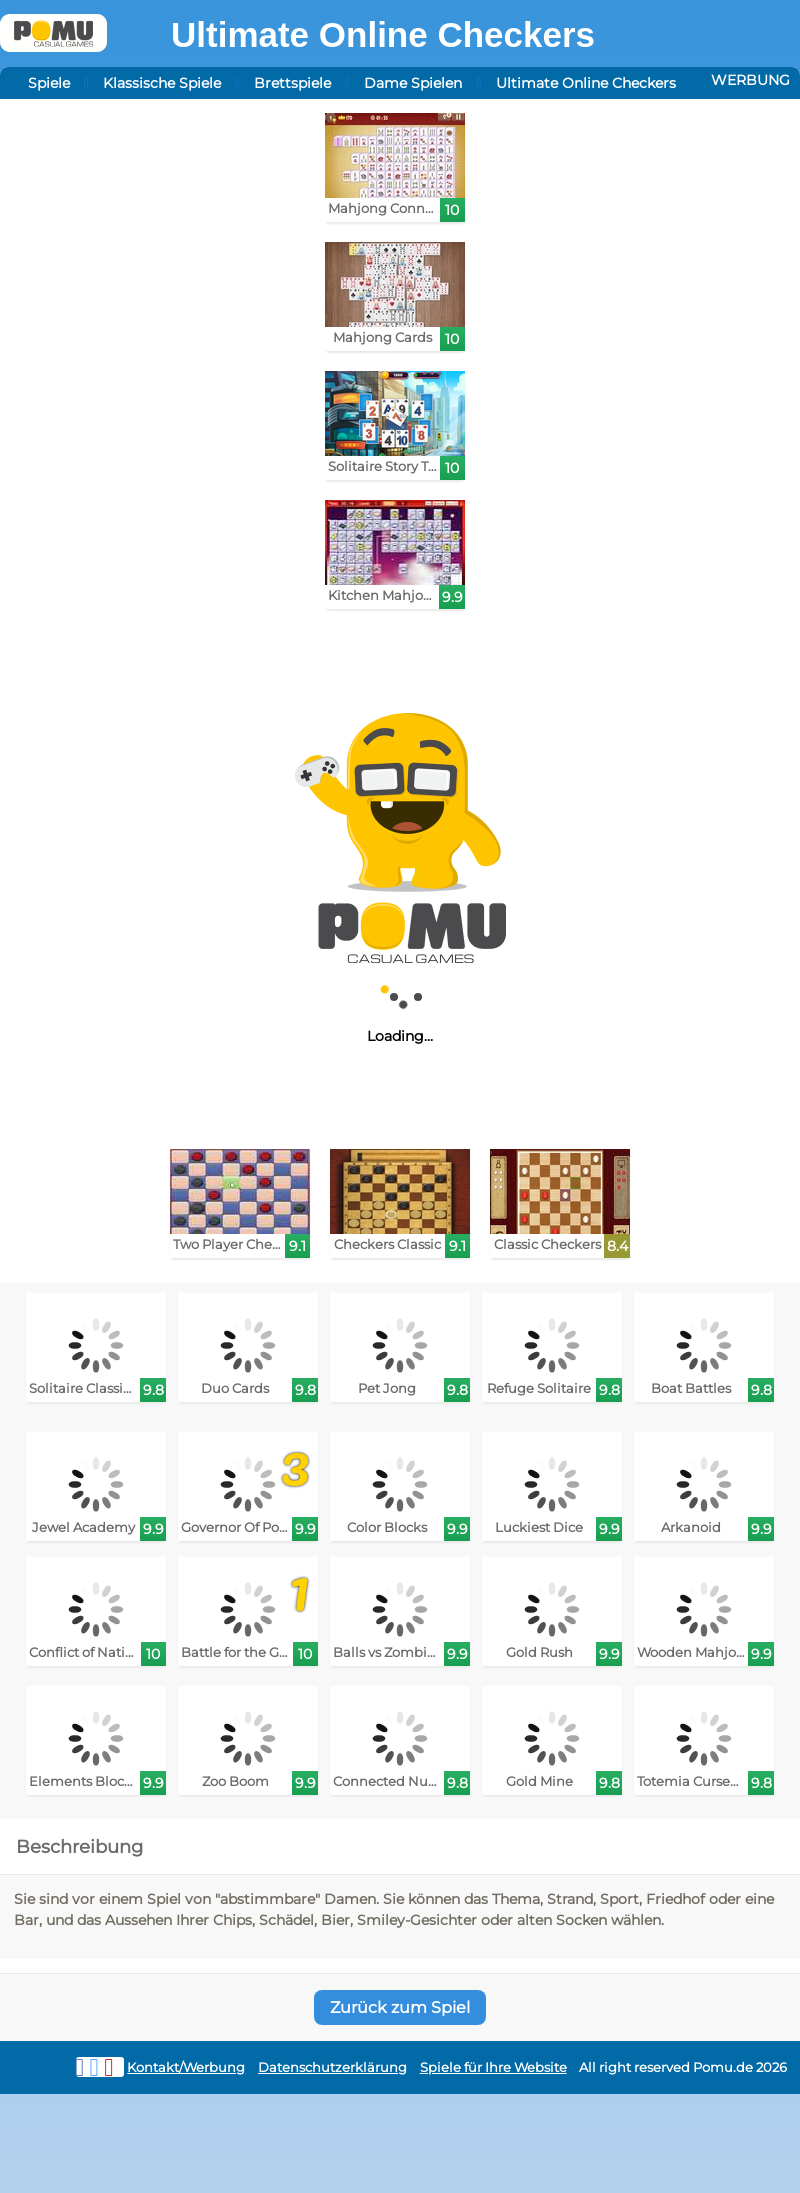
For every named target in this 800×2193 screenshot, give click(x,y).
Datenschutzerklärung (332, 2067)
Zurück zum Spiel (400, 2007)
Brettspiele (292, 83)
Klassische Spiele (162, 83)
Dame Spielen (413, 83)
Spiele (49, 83)
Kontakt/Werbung (186, 2067)
